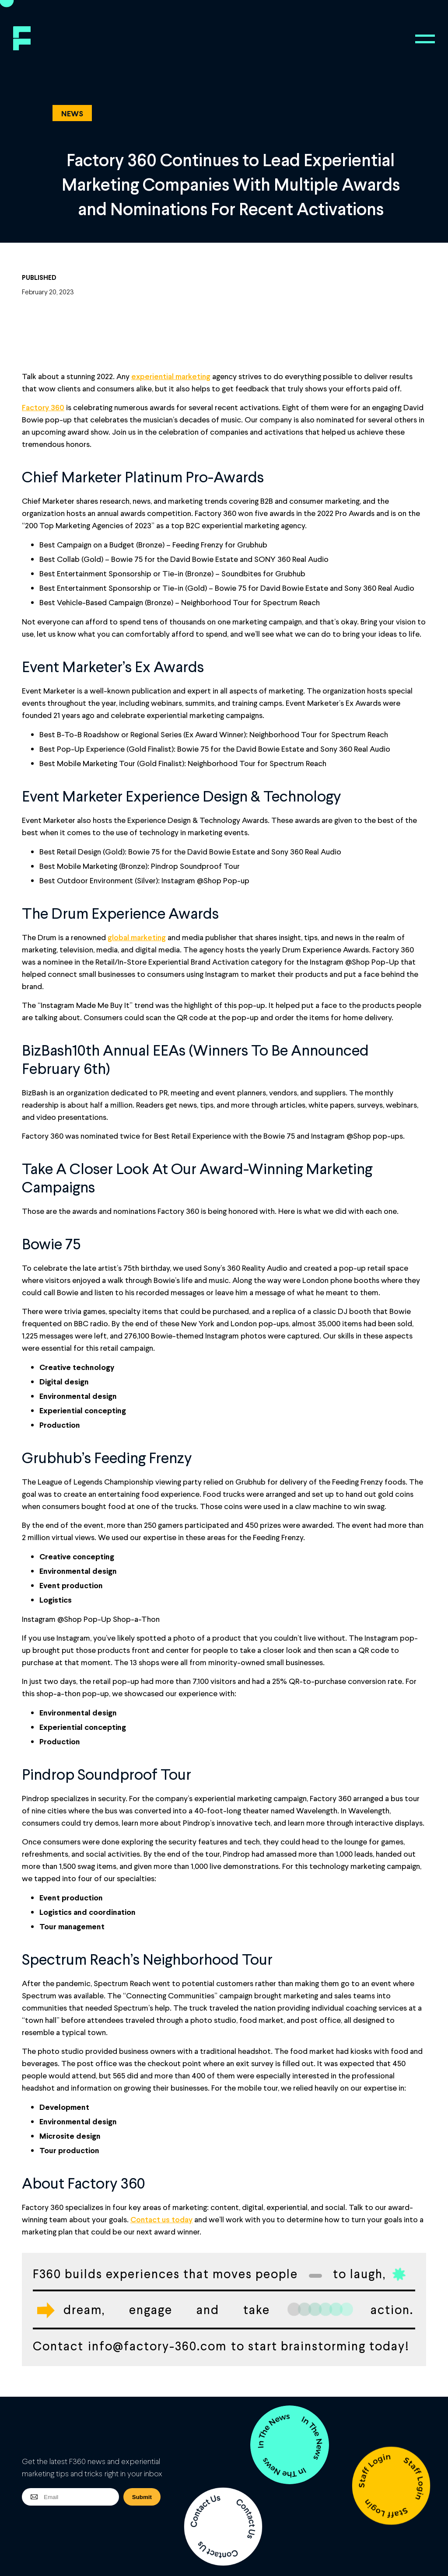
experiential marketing (170, 376)
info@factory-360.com (157, 2345)
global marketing (137, 937)
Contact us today (161, 2219)
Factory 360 (43, 407)
